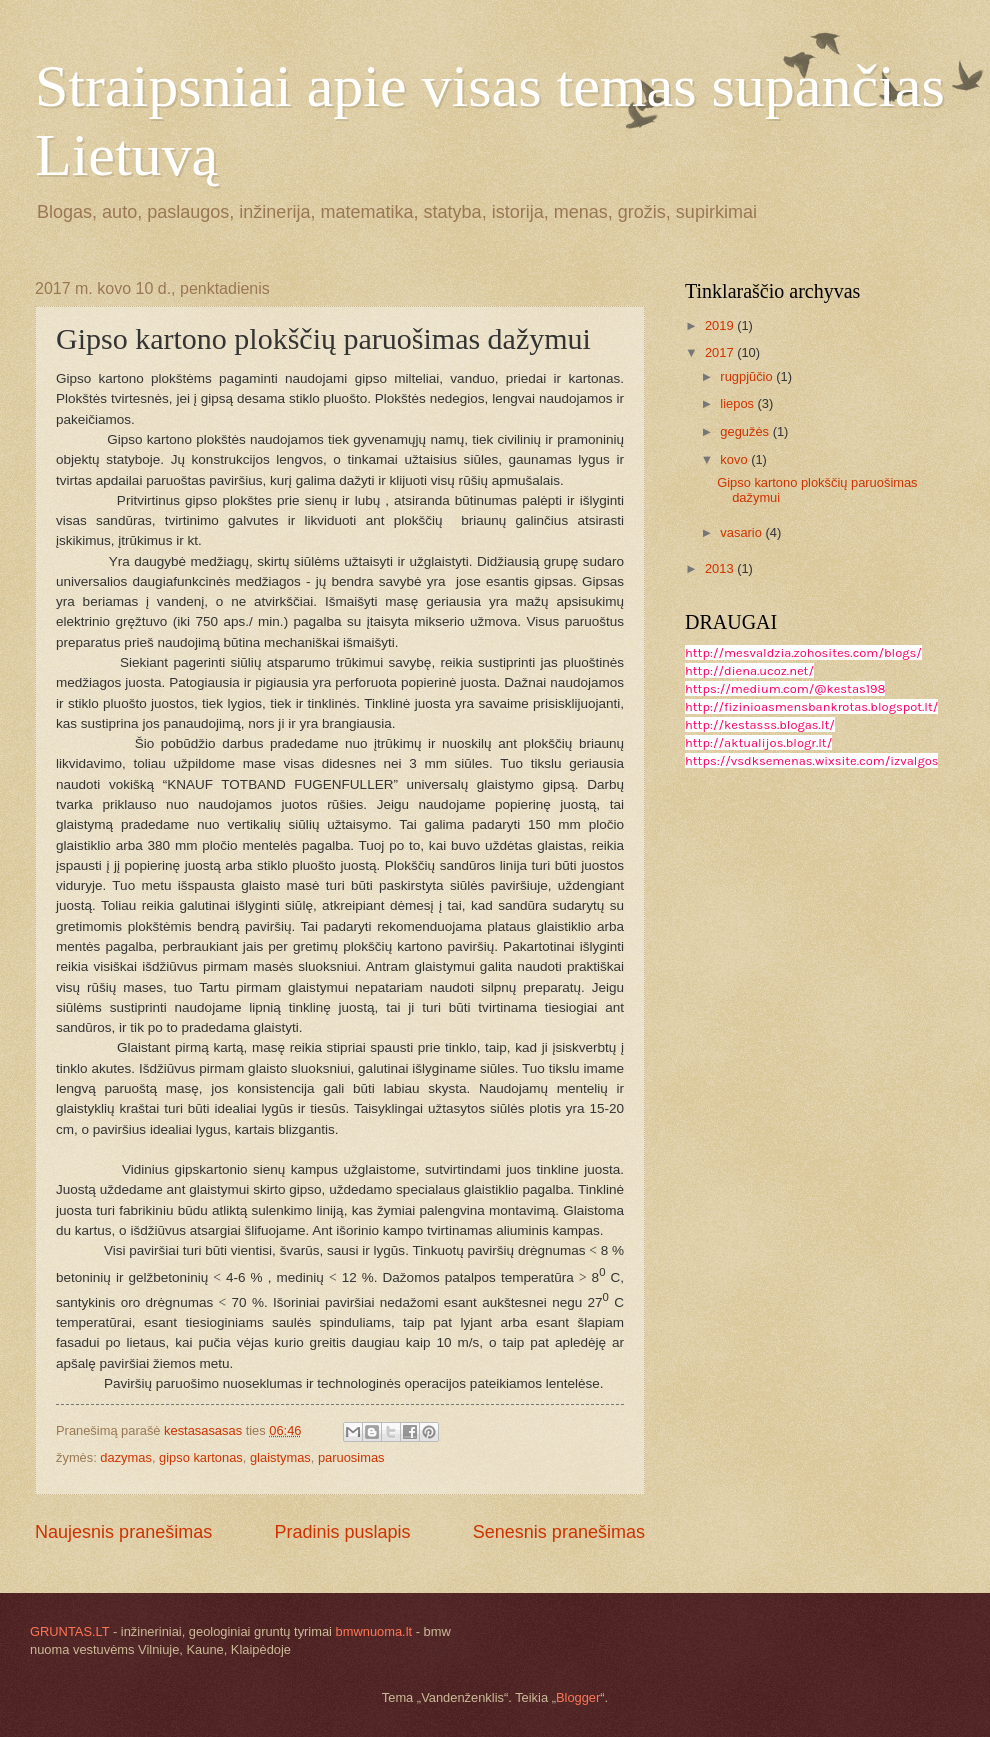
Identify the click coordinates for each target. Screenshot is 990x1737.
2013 (721, 568)
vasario (742, 532)
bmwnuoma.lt (374, 1631)
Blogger (578, 1697)
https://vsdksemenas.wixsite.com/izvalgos (811, 760)
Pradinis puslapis (342, 1532)
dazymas (126, 1457)
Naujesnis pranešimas (123, 1532)
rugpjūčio (748, 376)
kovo (735, 459)
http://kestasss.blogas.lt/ (760, 724)
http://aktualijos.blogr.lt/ (758, 742)
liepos (738, 403)
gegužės (746, 431)
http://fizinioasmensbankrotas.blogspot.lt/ (811, 706)
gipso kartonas (201, 1457)
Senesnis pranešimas (559, 1532)
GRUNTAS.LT (69, 1631)
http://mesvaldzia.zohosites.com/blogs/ (803, 652)
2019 (721, 325)
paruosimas (351, 1457)
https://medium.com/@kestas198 (785, 688)
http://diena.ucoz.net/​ (749, 670)
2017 (721, 352)
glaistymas (280, 1457)
